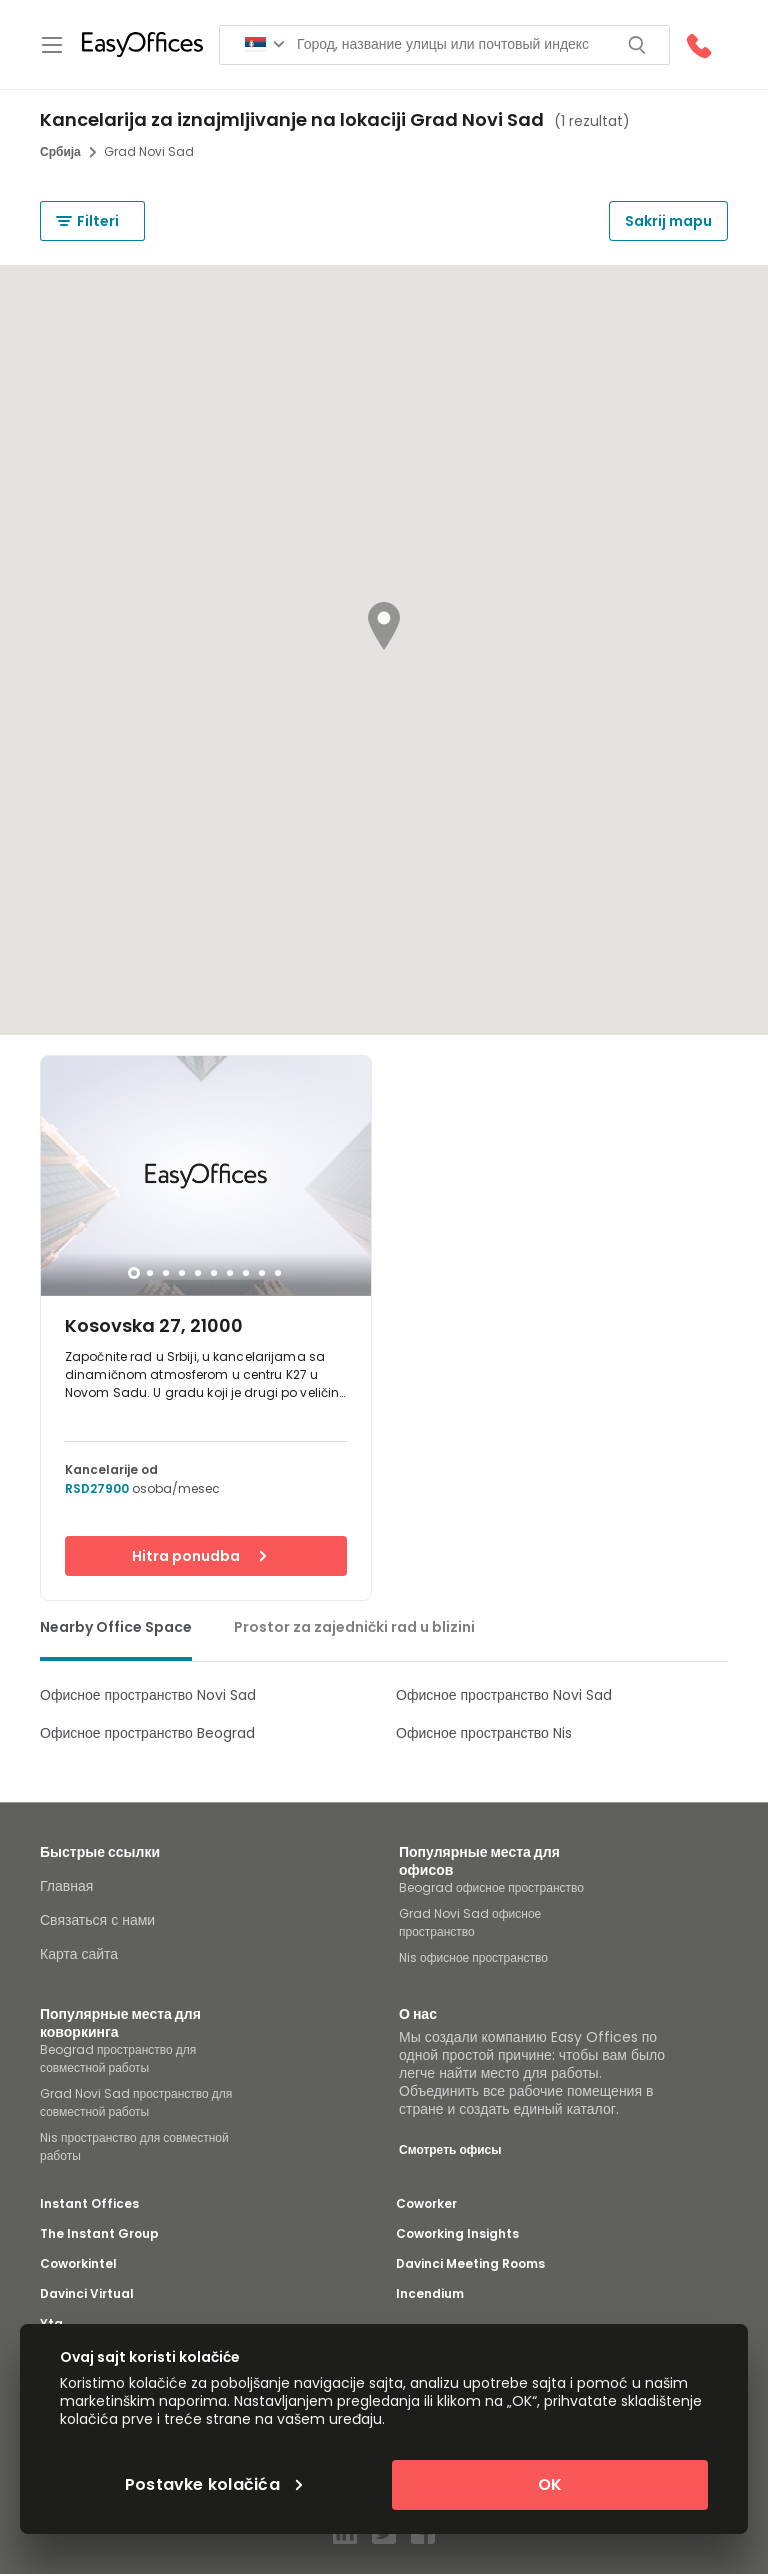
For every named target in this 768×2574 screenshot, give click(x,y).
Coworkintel (78, 2264)
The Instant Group (99, 2234)
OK (550, 2484)
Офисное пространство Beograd (147, 1733)
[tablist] (384, 1631)
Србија (68, 151)
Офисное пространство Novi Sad (148, 1695)
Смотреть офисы (450, 2149)
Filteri (87, 221)
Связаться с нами (97, 1920)
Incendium (430, 2294)
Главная (66, 1886)
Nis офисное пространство (473, 1957)
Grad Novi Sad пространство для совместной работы (136, 2102)
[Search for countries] (265, 44)
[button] (384, 626)
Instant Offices (89, 2204)
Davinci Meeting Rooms (470, 2264)
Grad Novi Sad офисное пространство (470, 1922)
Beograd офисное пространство (491, 1887)
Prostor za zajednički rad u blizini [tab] (354, 1627)
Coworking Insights (457, 2234)
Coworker (426, 2204)
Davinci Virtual (87, 2294)
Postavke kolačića (214, 2485)
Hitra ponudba (199, 1556)
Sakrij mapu (668, 221)
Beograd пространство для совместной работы (118, 2058)
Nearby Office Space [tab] (116, 1627)
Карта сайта (79, 1954)
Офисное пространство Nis (484, 1733)
